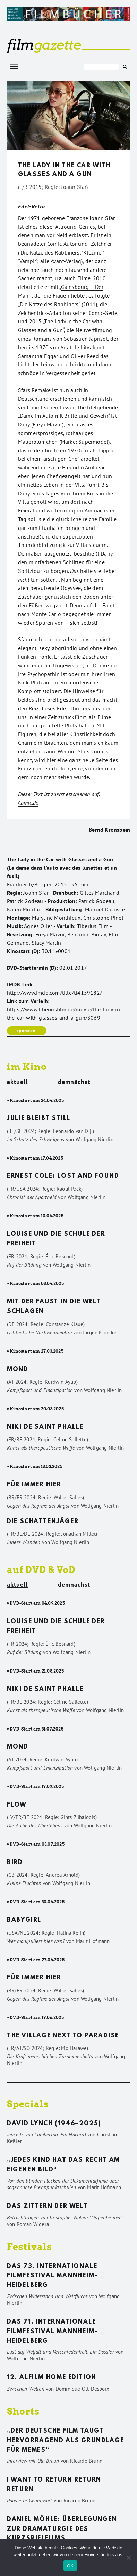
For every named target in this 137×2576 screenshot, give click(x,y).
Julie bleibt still (38, 1118)
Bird (15, 1862)
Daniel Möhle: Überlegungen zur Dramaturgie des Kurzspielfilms (62, 2529)
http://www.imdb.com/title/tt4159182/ (54, 992)
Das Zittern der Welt (47, 2206)
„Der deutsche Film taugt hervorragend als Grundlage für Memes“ (65, 2441)
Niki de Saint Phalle (45, 1427)
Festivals (29, 2246)
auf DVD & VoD (41, 1569)
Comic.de (28, 802)
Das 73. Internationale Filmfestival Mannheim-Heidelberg (52, 2276)
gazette (44, 44)
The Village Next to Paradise (63, 2036)
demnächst (74, 1082)
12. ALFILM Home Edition (51, 2377)
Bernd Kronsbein (109, 829)
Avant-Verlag (66, 261)
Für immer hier (34, 1485)
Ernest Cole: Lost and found (63, 1176)
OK (70, 2565)
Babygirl (24, 1920)
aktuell (17, 1082)
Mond (17, 1369)
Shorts (23, 2411)
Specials (28, 2104)
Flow (17, 1805)
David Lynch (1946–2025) (54, 2123)
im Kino (27, 1066)
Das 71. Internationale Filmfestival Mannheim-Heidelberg (52, 2332)
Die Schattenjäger (43, 1521)
